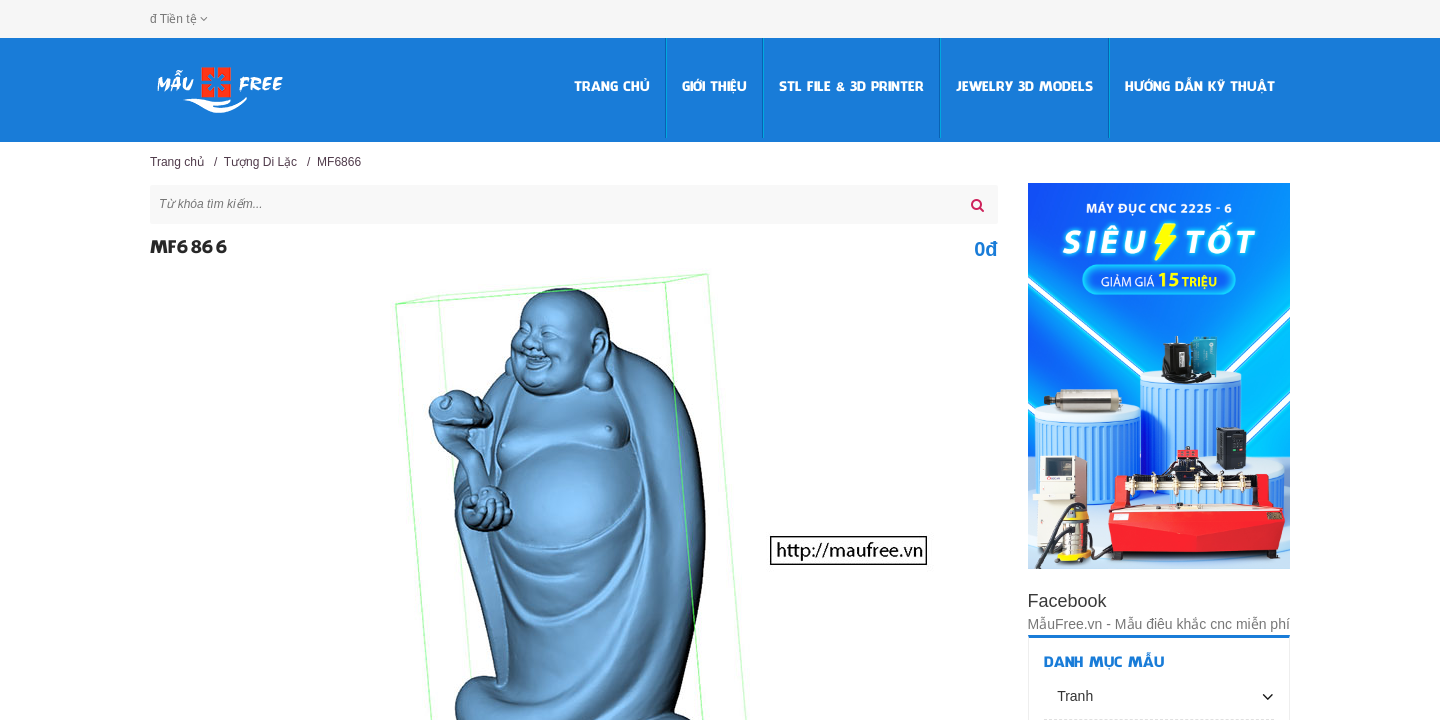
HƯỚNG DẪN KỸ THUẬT (1200, 87)
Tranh (1074, 696)
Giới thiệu (714, 87)
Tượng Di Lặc (260, 162)
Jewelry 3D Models (1024, 87)
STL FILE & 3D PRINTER (851, 87)
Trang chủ (612, 87)
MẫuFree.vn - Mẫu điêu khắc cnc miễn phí (1159, 624)
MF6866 (339, 162)
